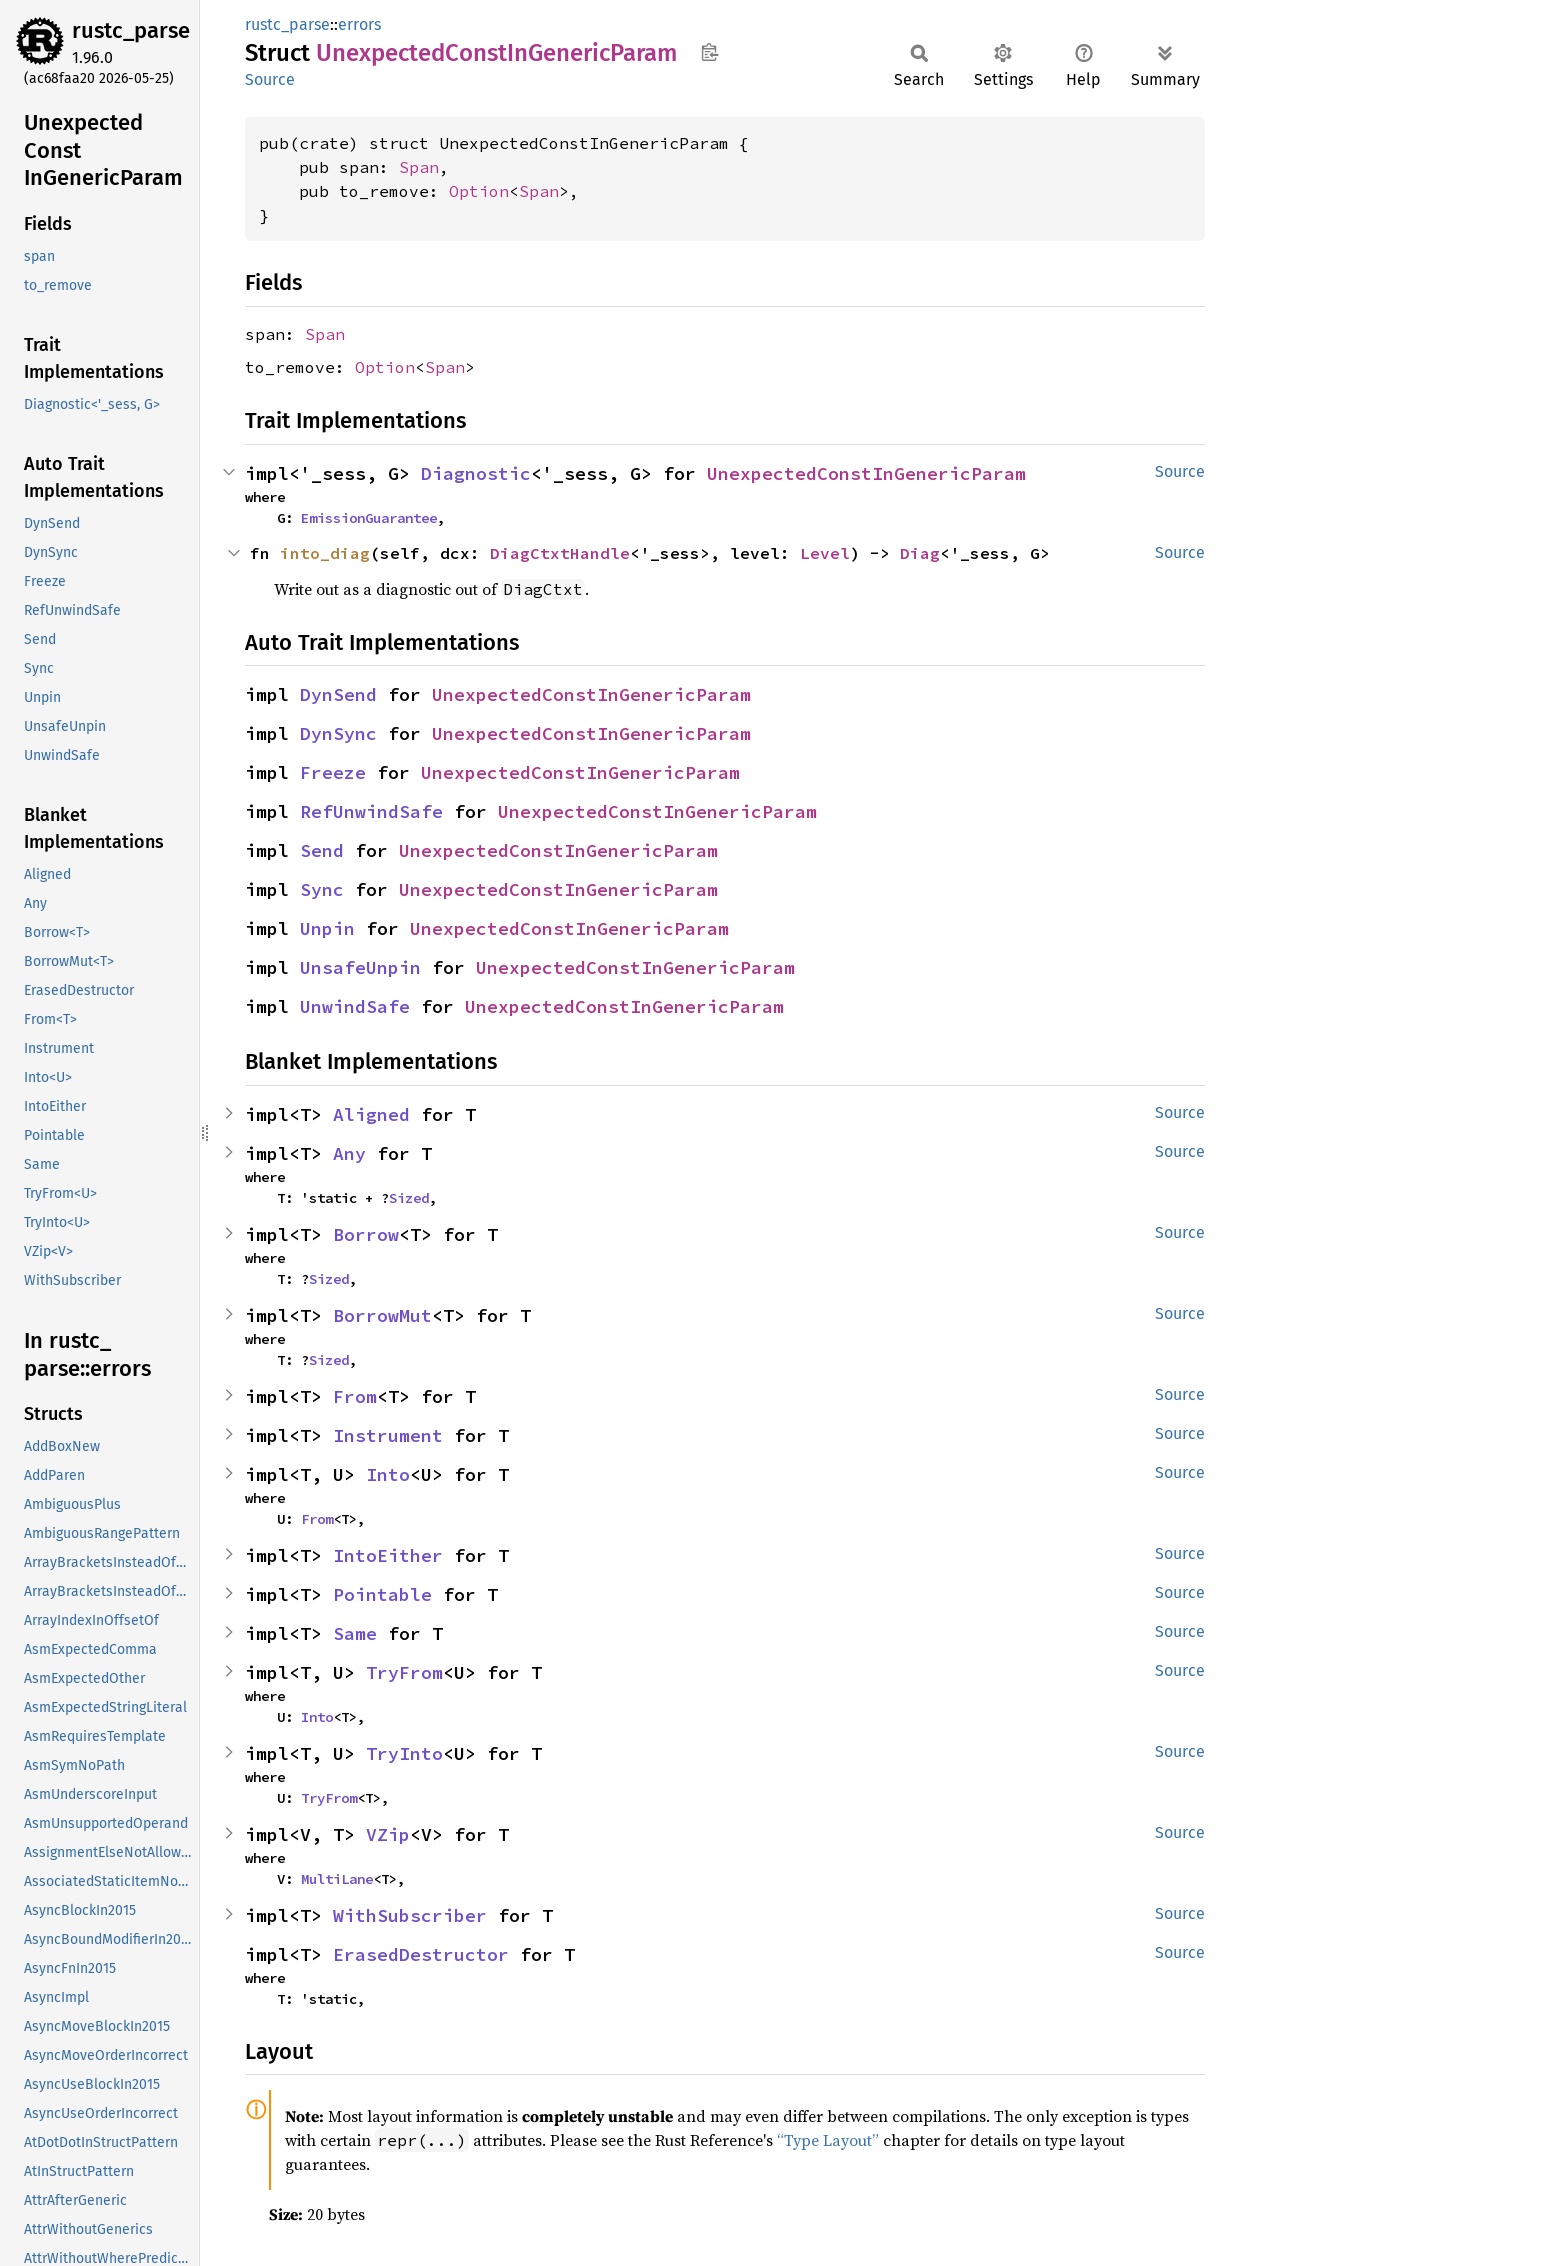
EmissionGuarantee (369, 518)
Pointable (382, 1594)
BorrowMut (382, 1315)
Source (270, 79)
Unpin (327, 928)
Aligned (371, 1114)
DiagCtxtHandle (560, 553)
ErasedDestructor (421, 1954)
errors (359, 24)
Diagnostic (476, 473)
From (355, 1396)
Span (419, 167)
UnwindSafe (355, 1006)
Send (322, 850)
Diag (920, 553)
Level (825, 553)
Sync (322, 889)
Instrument (388, 1435)
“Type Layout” (828, 2140)
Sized (409, 1198)
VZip (388, 1834)
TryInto (404, 1753)
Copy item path (709, 52)
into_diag (325, 553)
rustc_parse (131, 30)
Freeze (333, 772)
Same (355, 1633)
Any (349, 1153)
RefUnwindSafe (371, 811)
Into (388, 1474)
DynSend (338, 694)
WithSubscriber (410, 1915)
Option (479, 191)
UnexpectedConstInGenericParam (866, 473)
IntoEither (388, 1555)
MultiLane (337, 1879)
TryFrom (404, 1672)
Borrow (366, 1234)
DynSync (338, 733)
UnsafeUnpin (360, 967)
